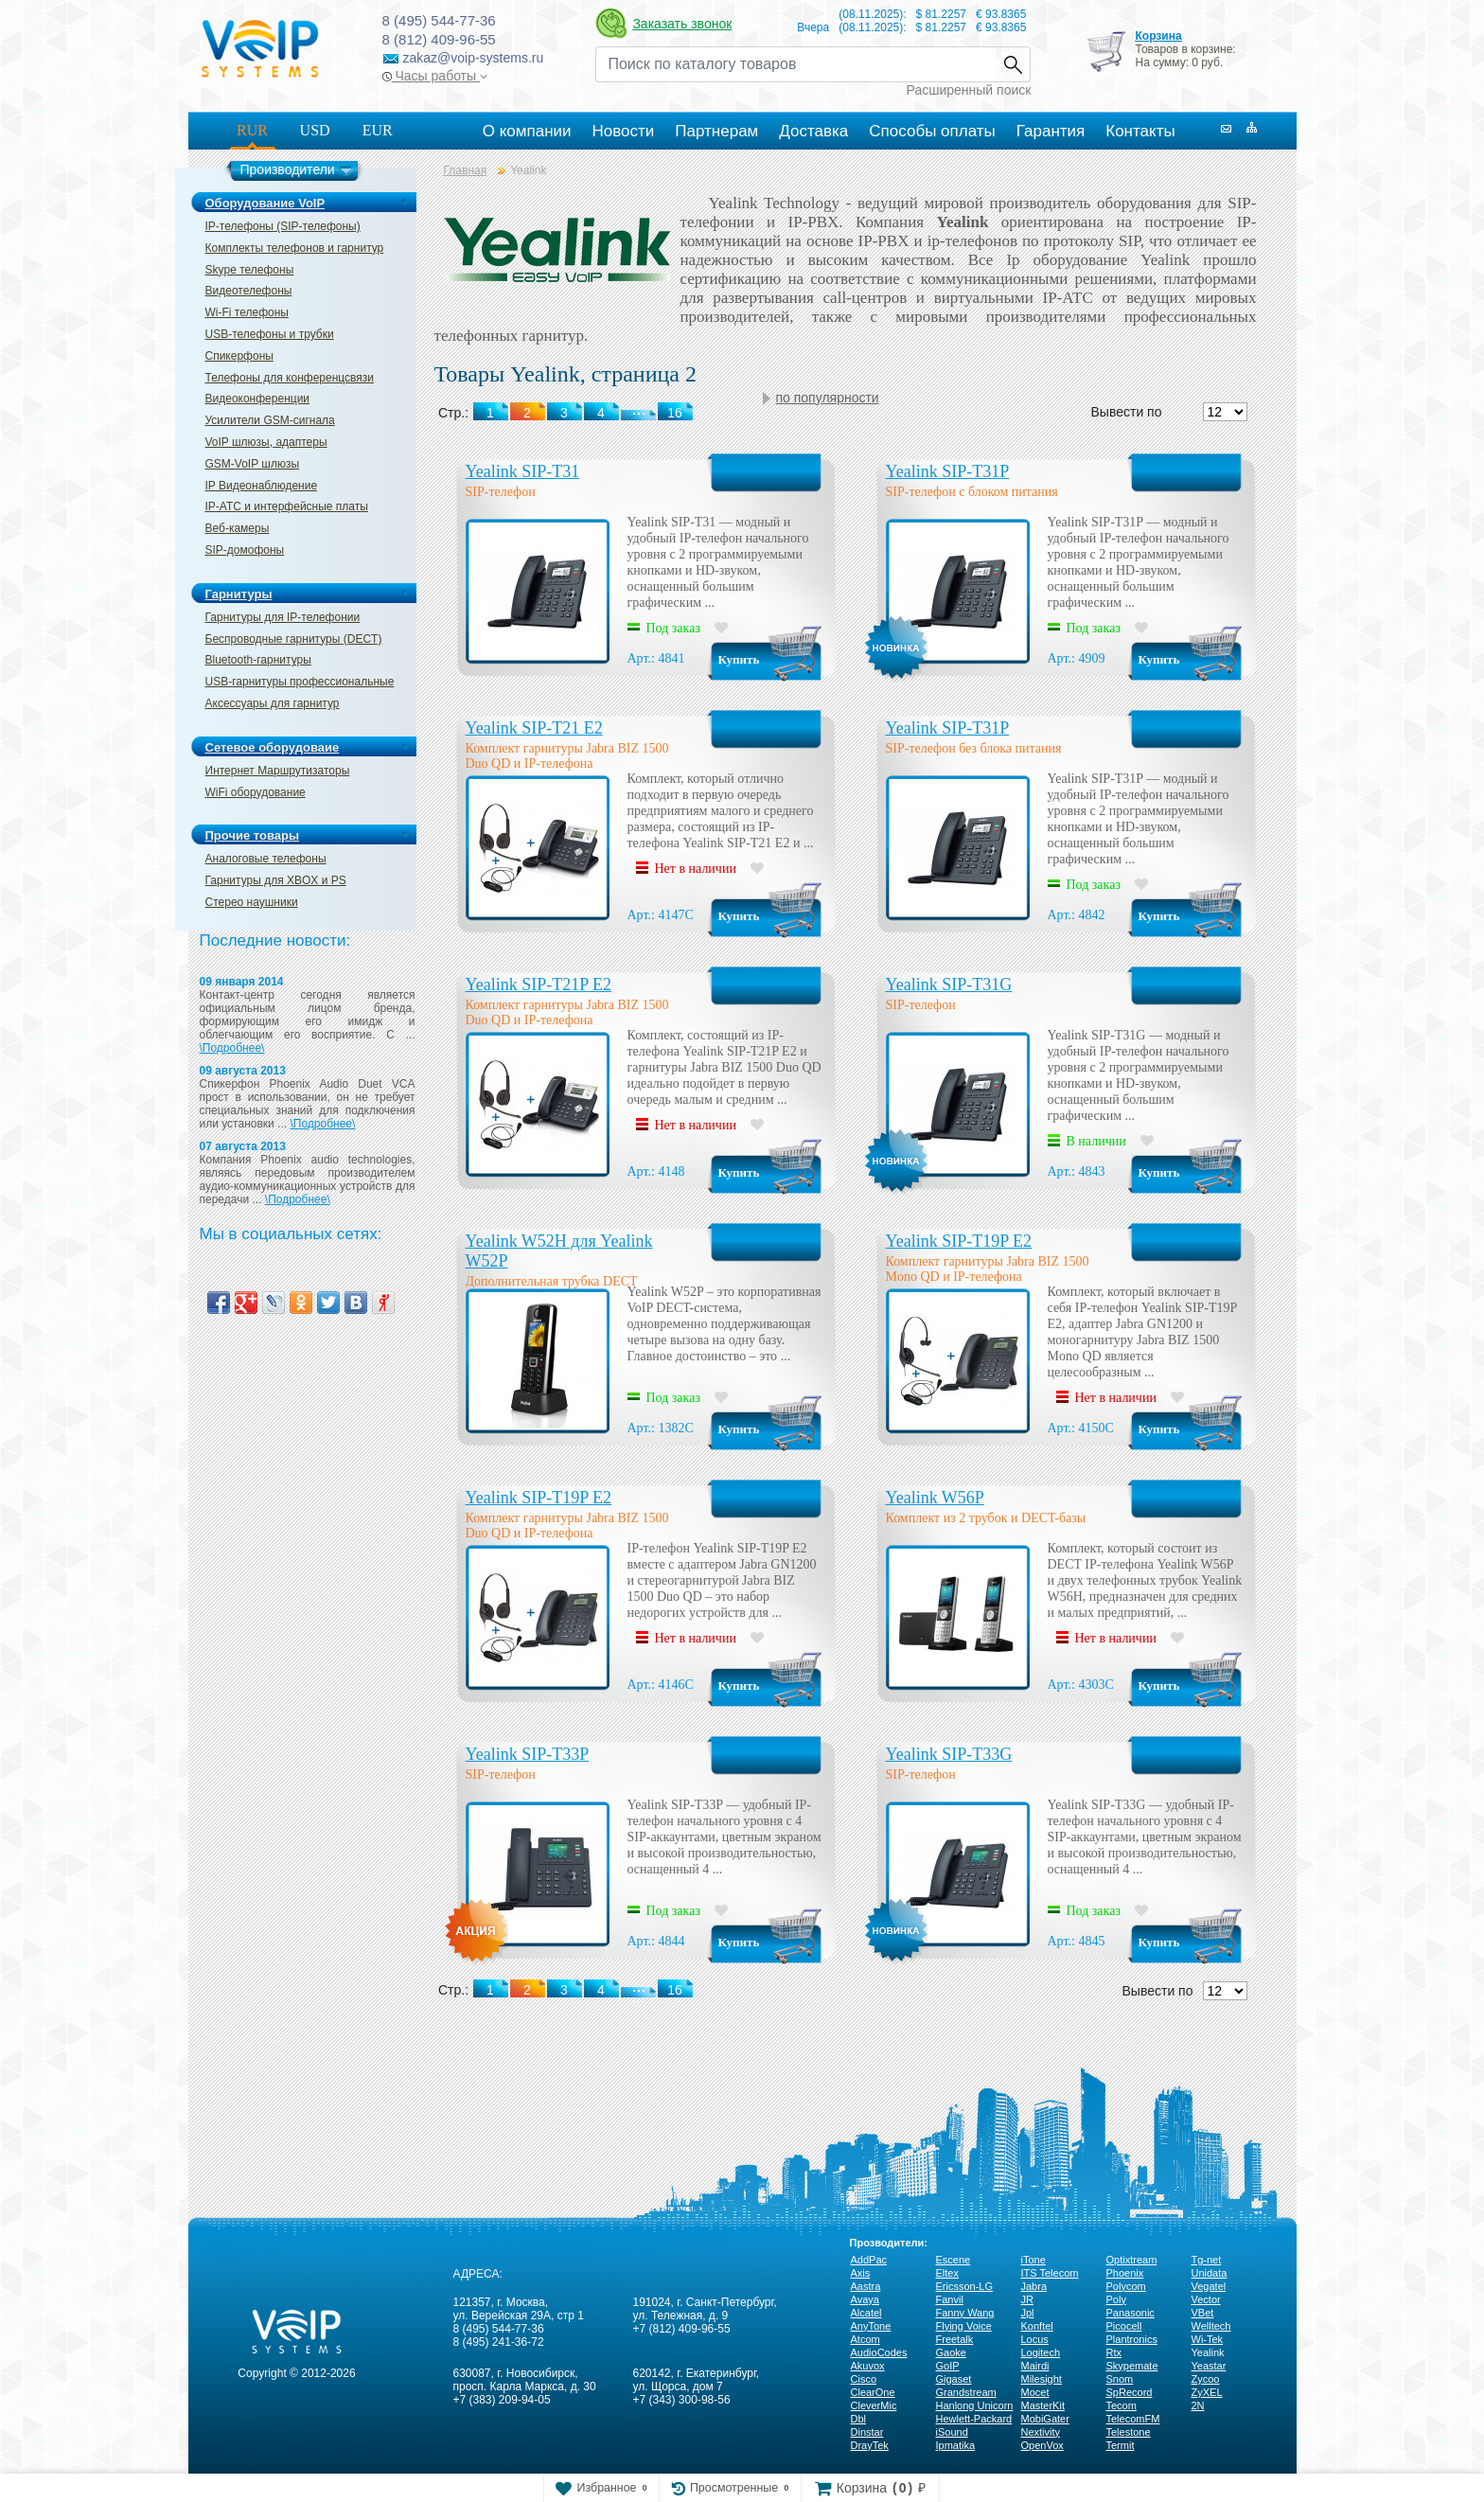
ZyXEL (1207, 2392)
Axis (861, 2273)
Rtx (1114, 2352)
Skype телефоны (249, 269)
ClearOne (873, 2392)
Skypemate (1132, 2365)
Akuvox (868, 2365)
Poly (1116, 2299)
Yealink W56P (935, 1497)
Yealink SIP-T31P (948, 471)
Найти (1013, 64)
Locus (1035, 2339)
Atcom (865, 2339)
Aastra (866, 2286)
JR (1027, 2299)
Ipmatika (956, 2445)
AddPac (869, 2259)
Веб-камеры (237, 528)
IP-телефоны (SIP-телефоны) (283, 226)
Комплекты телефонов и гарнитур (294, 248)
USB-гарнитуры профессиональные (300, 681)
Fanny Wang (965, 2312)
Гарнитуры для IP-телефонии (283, 617)
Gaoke (951, 2352)
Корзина (1158, 36)
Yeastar (1209, 2365)
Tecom (1121, 2405)
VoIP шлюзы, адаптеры (266, 442)
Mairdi (1035, 2365)
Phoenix (1125, 2273)
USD (315, 130)
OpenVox (1042, 2445)
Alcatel (866, 2312)
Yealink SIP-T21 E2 (534, 728)
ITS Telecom (1050, 2273)
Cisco (864, 2379)
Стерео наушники (251, 902)
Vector (1206, 2299)
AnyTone (871, 2326)
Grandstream (966, 2392)
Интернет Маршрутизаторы (277, 770)
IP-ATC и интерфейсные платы (286, 506)
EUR (377, 130)
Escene (953, 2259)
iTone (1033, 2259)
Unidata (1210, 2273)
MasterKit (1043, 2405)
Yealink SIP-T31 (523, 471)
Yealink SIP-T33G (949, 1754)
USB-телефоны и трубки (269, 334)
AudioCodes (879, 2352)
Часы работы (434, 75)
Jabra (1034, 2286)
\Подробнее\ (232, 1048)
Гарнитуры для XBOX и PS (275, 880)
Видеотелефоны (248, 290)
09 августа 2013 (243, 1070)
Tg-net (1207, 2259)
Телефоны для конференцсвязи (289, 377)
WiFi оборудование (255, 792)
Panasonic (1130, 2312)
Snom (1120, 2379)
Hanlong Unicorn (975, 2405)
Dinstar (867, 2432)
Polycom (1126, 2286)
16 (674, 1989)
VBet (1203, 2312)
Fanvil (949, 2299)
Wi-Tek (1208, 2339)
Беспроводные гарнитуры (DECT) (293, 639)
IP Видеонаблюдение (261, 485)
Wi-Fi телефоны (247, 312)
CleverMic (874, 2405)
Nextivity (1041, 2432)
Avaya (865, 2299)
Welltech (1211, 2326)
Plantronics (1131, 2339)
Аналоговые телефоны (266, 858)
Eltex (947, 2273)
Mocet (1035, 2392)
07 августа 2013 (243, 1146)
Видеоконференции (257, 398)
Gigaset (954, 2379)
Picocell (1124, 2326)
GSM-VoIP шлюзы (252, 463)
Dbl (859, 2418)
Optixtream (1131, 2259)
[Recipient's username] (795, 64)
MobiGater (1045, 2418)
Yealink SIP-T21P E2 (539, 984)
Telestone (1128, 2432)
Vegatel (1209, 2286)
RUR (252, 130)
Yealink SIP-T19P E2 (959, 1241)
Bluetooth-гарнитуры (258, 659)
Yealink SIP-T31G (949, 984)
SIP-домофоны (245, 550)
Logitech (1041, 2352)
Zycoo (1206, 2379)
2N (1198, 2405)
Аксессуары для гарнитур (272, 703)
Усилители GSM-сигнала (270, 420)
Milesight (1041, 2379)
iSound (952, 2432)
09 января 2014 (242, 981)
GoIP (948, 2365)
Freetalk (955, 2339)
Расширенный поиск (969, 90)
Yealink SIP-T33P (528, 1754)
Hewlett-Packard (974, 2418)
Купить (739, 659)
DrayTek (870, 2445)
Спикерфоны (239, 356)
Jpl (1027, 2312)
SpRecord (1129, 2392)
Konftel (1037, 2326)
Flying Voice (964, 2326)
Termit (1120, 2445)
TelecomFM (1133, 2418)
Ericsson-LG (965, 2286)
